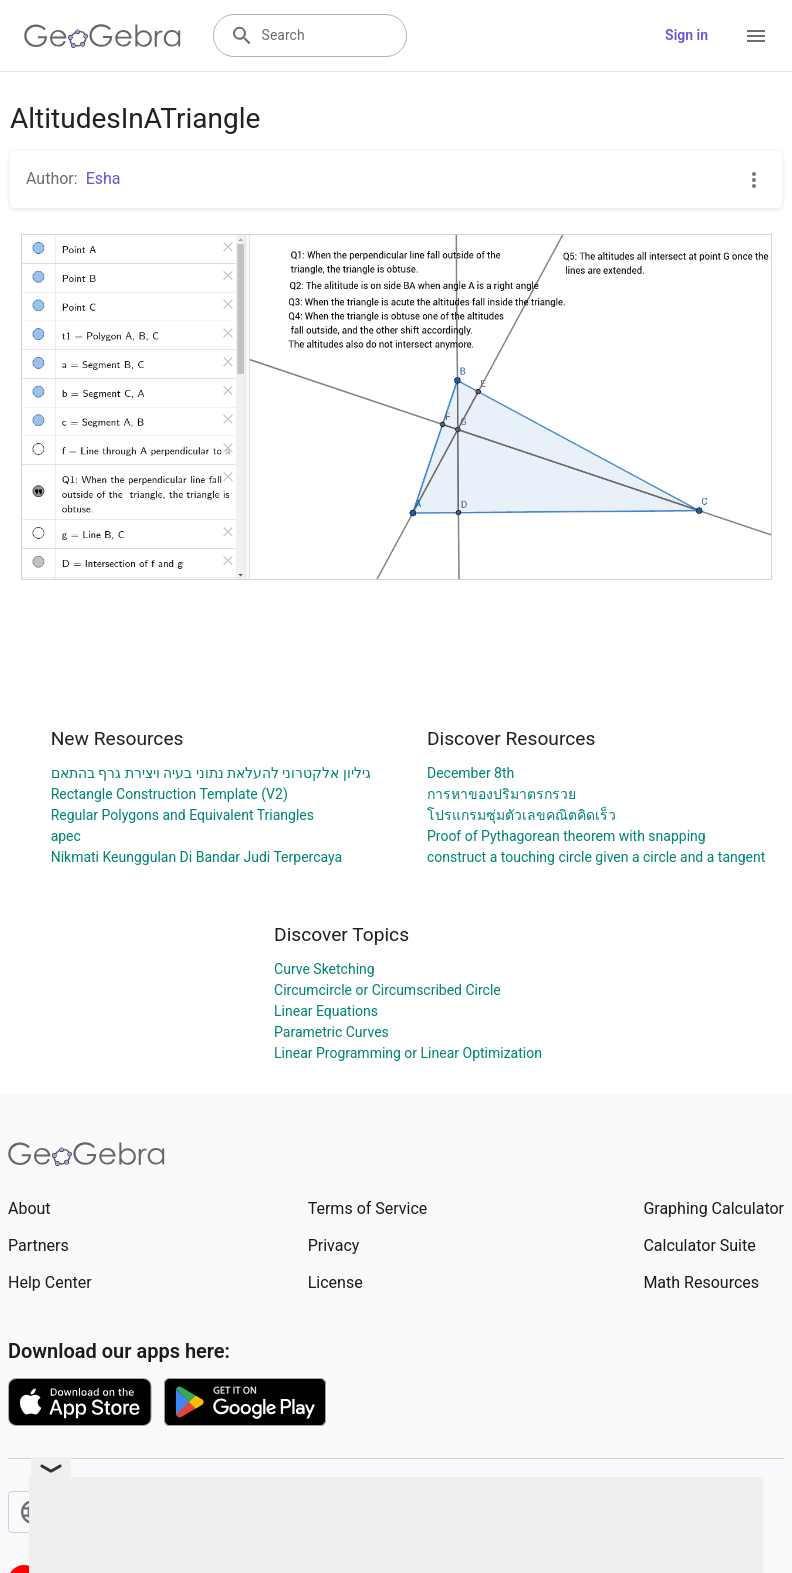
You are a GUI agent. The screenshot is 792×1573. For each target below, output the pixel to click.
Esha (103, 178)
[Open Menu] (756, 36)
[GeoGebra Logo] (102, 36)
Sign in (686, 35)
